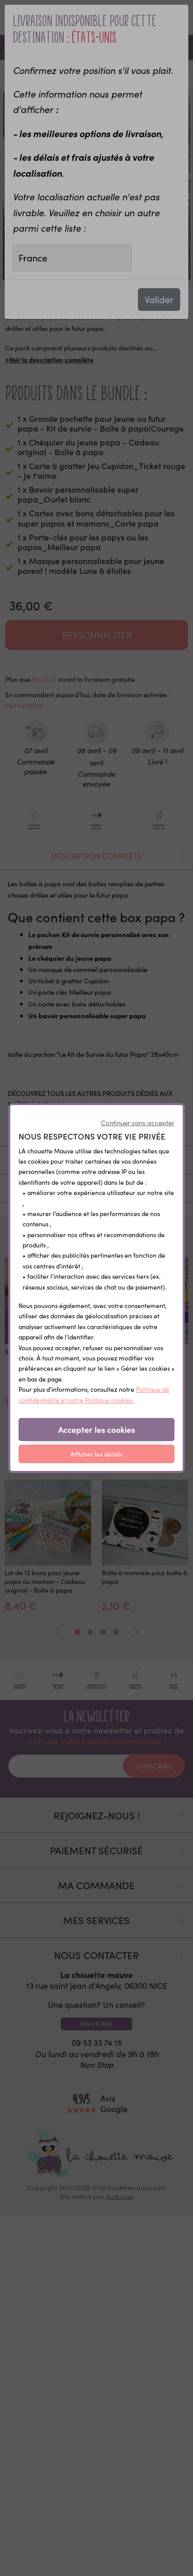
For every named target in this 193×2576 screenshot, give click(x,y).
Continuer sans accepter (137, 1122)
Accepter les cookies (96, 1429)
